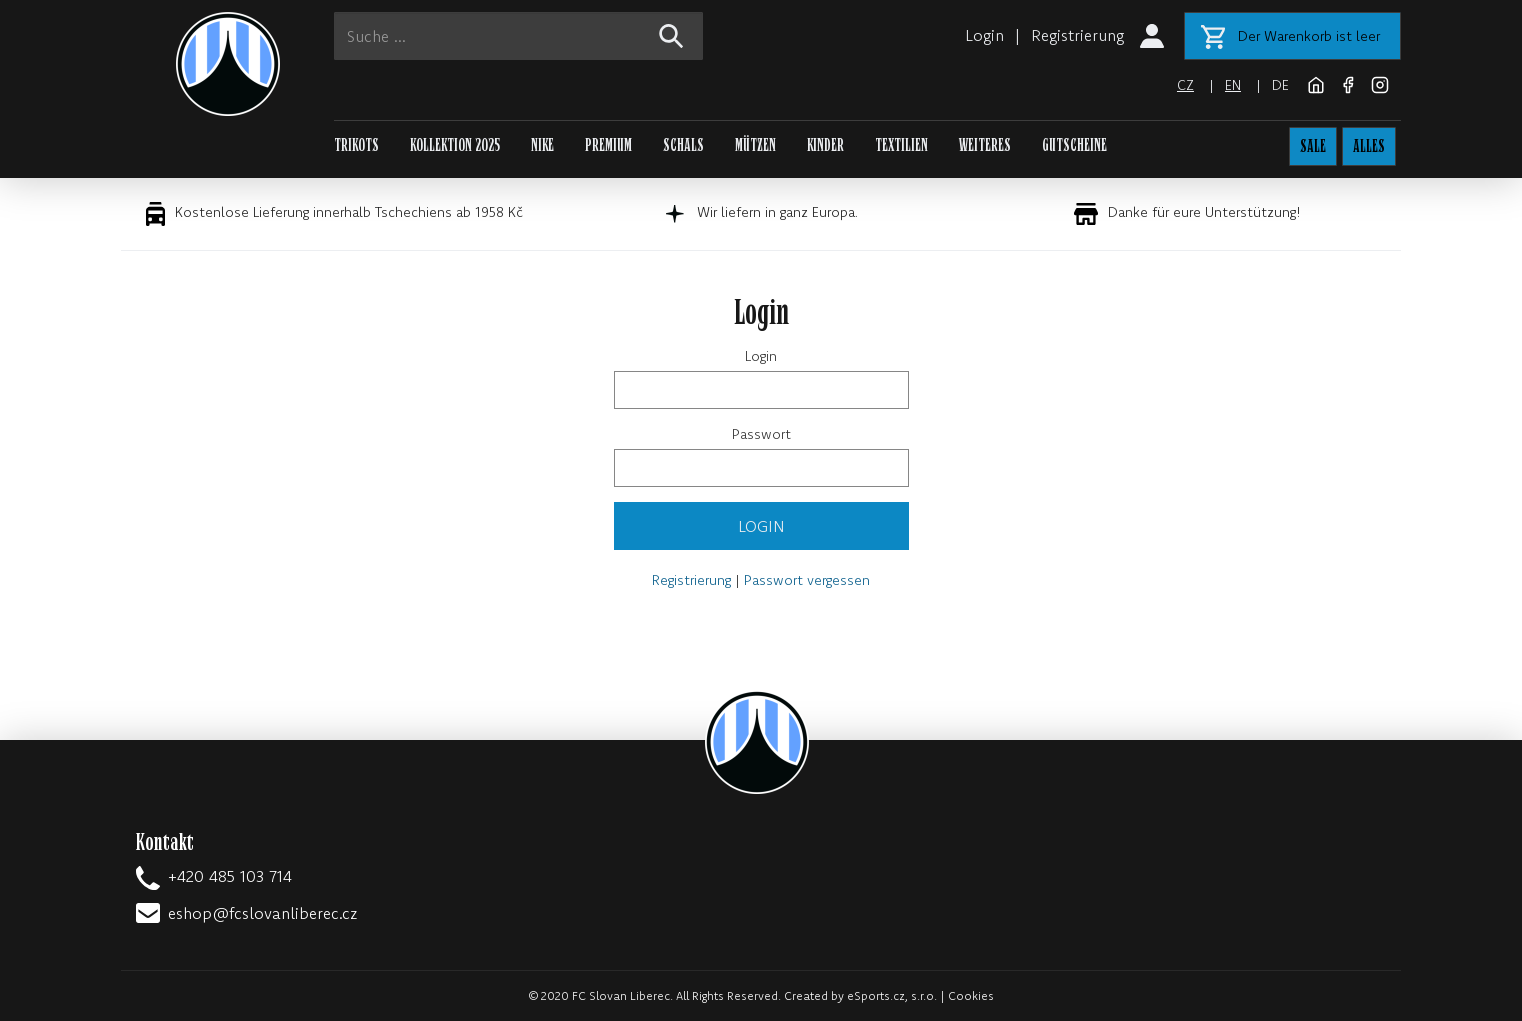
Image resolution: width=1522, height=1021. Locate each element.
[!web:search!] (670, 36)
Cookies (971, 995)
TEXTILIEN (901, 145)
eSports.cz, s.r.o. (892, 995)
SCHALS (683, 145)
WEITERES (985, 145)
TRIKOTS (356, 145)
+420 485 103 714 (230, 876)
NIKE (542, 145)
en (1233, 85)
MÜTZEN (755, 145)
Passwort (761, 434)
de (1280, 85)
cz (1185, 85)
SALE (1313, 146)
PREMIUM (608, 145)
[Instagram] (1380, 83)
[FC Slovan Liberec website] (1318, 83)
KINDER (825, 145)
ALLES (1369, 146)
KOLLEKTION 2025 (455, 145)
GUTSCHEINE (1074, 145)
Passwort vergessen (807, 580)
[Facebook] (1350, 83)
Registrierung (1077, 35)
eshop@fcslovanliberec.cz (262, 913)
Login (984, 35)
